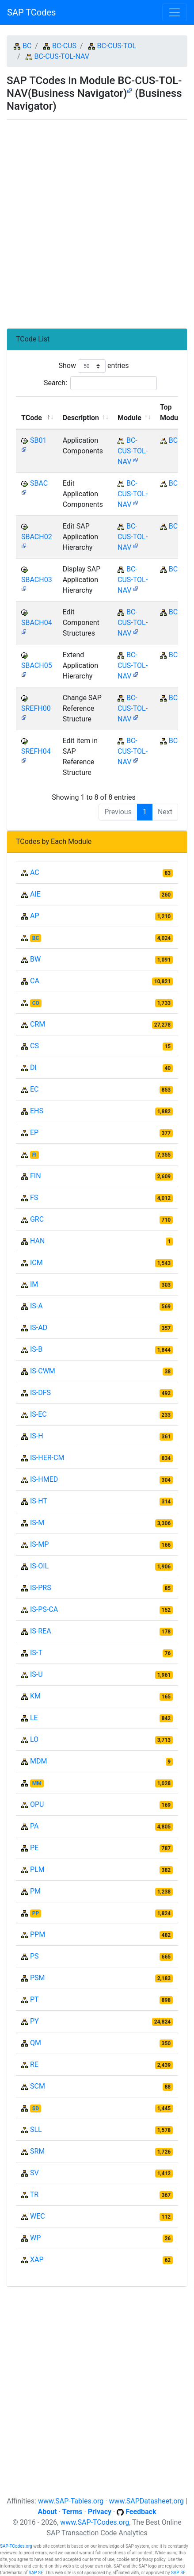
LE (34, 1718)
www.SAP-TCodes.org (94, 2522)
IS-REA (40, 1631)
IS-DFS (40, 1392)
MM (37, 1783)
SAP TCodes (31, 12)
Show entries (93, 366)
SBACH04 (36, 622)
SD (35, 2108)
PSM (37, 1978)
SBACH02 (36, 537)
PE (34, 1848)
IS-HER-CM (47, 1457)
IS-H (36, 1436)
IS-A (36, 1306)
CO (35, 1003)
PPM (37, 1934)
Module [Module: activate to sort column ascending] (129, 418)
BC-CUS (64, 46)
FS (34, 1197)
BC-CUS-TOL (116, 46)
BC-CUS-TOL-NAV (61, 56)
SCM (37, 2086)
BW (35, 959)
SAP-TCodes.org (16, 2546)
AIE (35, 894)
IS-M (37, 1522)
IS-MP (39, 1544)
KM (35, 1696)
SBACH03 (36, 579)
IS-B (36, 1349)
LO (34, 1739)
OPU (37, 1804)
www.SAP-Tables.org (70, 2501)
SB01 (38, 440)
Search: (100, 383)
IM (34, 1284)
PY (34, 2021)
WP (35, 2238)
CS (34, 1046)
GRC (37, 1219)
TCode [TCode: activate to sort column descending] (31, 418)
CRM (37, 1024)
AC (34, 872)
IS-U (36, 1674)
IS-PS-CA (44, 1609)
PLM (37, 1869)
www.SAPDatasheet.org (146, 2501)
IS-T (36, 1652)
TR (34, 2194)
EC (34, 1089)
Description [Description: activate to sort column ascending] (81, 418)
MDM (38, 1761)
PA (34, 1826)
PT (34, 1999)
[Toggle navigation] (174, 12)
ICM (36, 1262)
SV (34, 2173)
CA (34, 981)
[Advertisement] (97, 220)
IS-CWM (42, 1371)
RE (34, 2064)
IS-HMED (44, 1479)
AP (34, 916)
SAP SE (36, 2572)
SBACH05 (36, 665)
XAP (37, 2259)
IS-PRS (40, 1587)
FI (34, 1155)
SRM (37, 2151)
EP (34, 1132)
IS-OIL (39, 1566)
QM (35, 2043)
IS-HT (38, 1501)
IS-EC (38, 1414)
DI (33, 1067)
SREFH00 (36, 708)
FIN (35, 1176)
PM (35, 1891)
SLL (36, 2129)
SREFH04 (36, 751)
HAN (37, 1241)
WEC (37, 2216)
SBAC (39, 483)
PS (34, 1956)
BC (27, 46)
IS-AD (38, 1327)
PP (35, 1913)
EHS (36, 1111)
